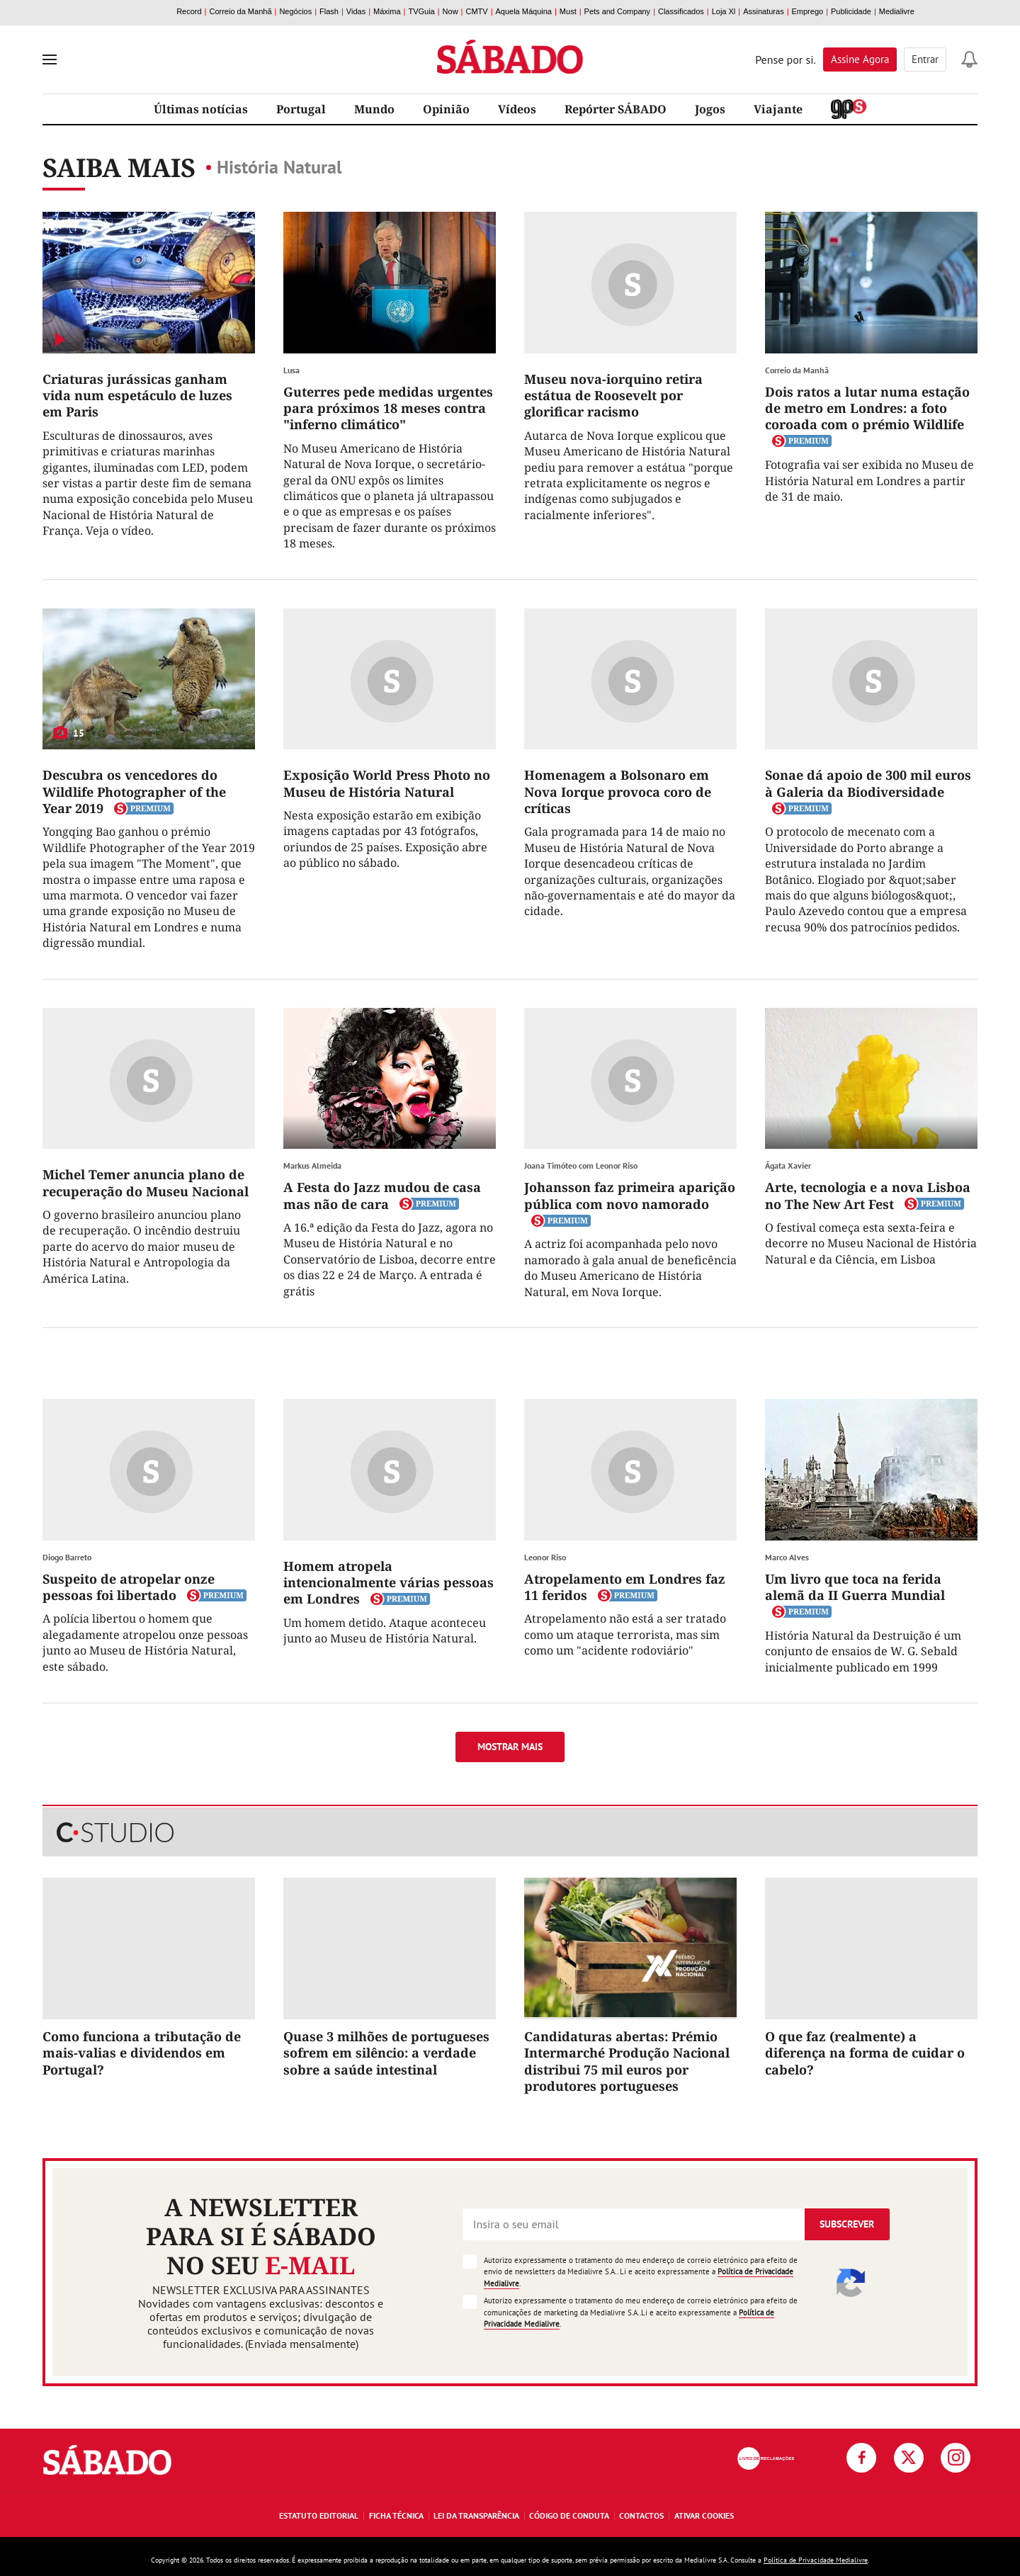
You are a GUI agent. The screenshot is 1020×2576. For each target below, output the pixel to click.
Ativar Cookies (704, 2515)
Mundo (374, 109)
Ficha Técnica (396, 2515)
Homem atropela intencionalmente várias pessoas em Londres (388, 1582)
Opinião (446, 109)
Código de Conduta (569, 2515)
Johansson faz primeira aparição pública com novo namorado (629, 1195)
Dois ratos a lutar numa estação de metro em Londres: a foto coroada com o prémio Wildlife (867, 408)
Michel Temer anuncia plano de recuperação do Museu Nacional (145, 1182)
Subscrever (847, 2224)
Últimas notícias (201, 109)
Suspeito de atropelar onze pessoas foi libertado (128, 1587)
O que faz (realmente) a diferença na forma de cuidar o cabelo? (865, 2053)
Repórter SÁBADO (616, 109)
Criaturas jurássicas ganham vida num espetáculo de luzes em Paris (137, 395)
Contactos (641, 2515)
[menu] (49, 59)
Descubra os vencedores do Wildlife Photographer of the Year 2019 (134, 791)
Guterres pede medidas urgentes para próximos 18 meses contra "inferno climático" (388, 408)
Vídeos (517, 109)
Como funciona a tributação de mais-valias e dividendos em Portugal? (141, 2053)
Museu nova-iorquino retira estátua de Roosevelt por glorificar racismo (613, 395)
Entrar (925, 59)
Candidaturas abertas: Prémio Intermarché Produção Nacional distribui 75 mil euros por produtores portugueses (627, 2061)
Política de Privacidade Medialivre (816, 2560)
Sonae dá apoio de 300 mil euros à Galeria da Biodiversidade (868, 783)
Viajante (778, 109)
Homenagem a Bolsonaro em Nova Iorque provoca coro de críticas (617, 791)
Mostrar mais (510, 1746)
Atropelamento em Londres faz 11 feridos (624, 1587)
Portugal (301, 109)
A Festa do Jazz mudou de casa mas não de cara (382, 1195)
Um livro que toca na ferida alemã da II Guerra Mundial (855, 1587)
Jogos (710, 109)
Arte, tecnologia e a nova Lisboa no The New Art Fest (867, 1195)
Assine (860, 59)
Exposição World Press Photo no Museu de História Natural (386, 783)
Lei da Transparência (476, 2515)
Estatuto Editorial (318, 2515)
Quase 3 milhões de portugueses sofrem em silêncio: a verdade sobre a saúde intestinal (386, 2053)
